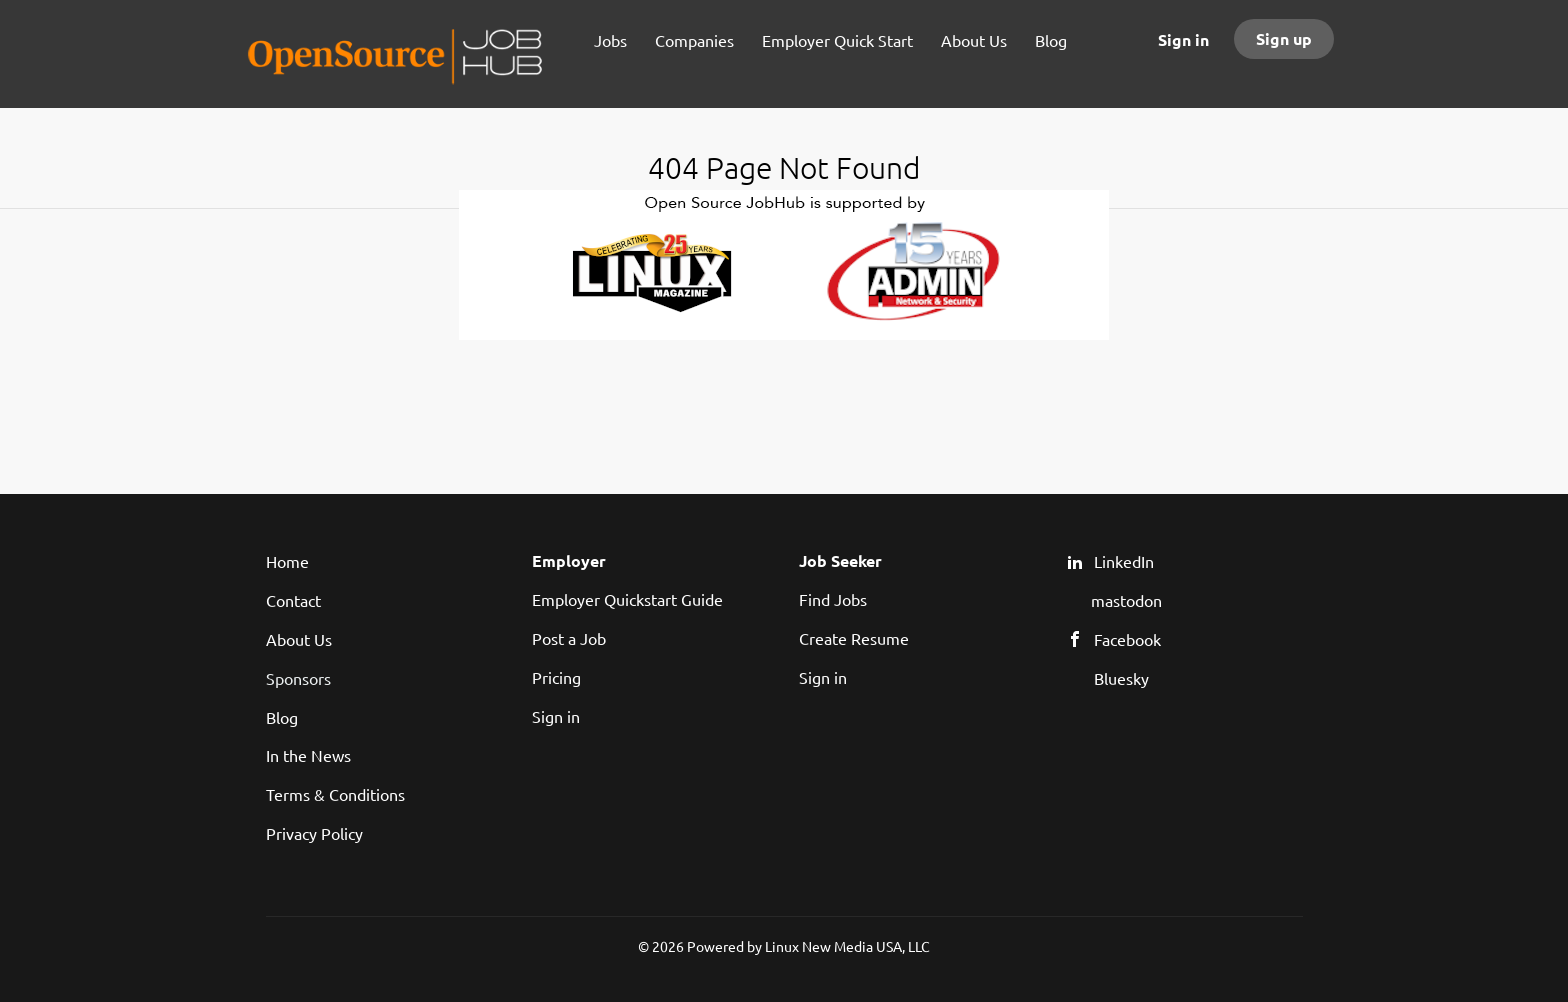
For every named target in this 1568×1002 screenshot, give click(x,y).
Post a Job (569, 638)
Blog (282, 717)
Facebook (1127, 639)
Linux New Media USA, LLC (847, 946)
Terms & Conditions (335, 794)
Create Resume (854, 638)
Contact (293, 600)
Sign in (1183, 39)
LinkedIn (1124, 561)
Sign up (1284, 38)
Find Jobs (833, 599)
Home (287, 561)
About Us (299, 639)
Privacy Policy (314, 833)
